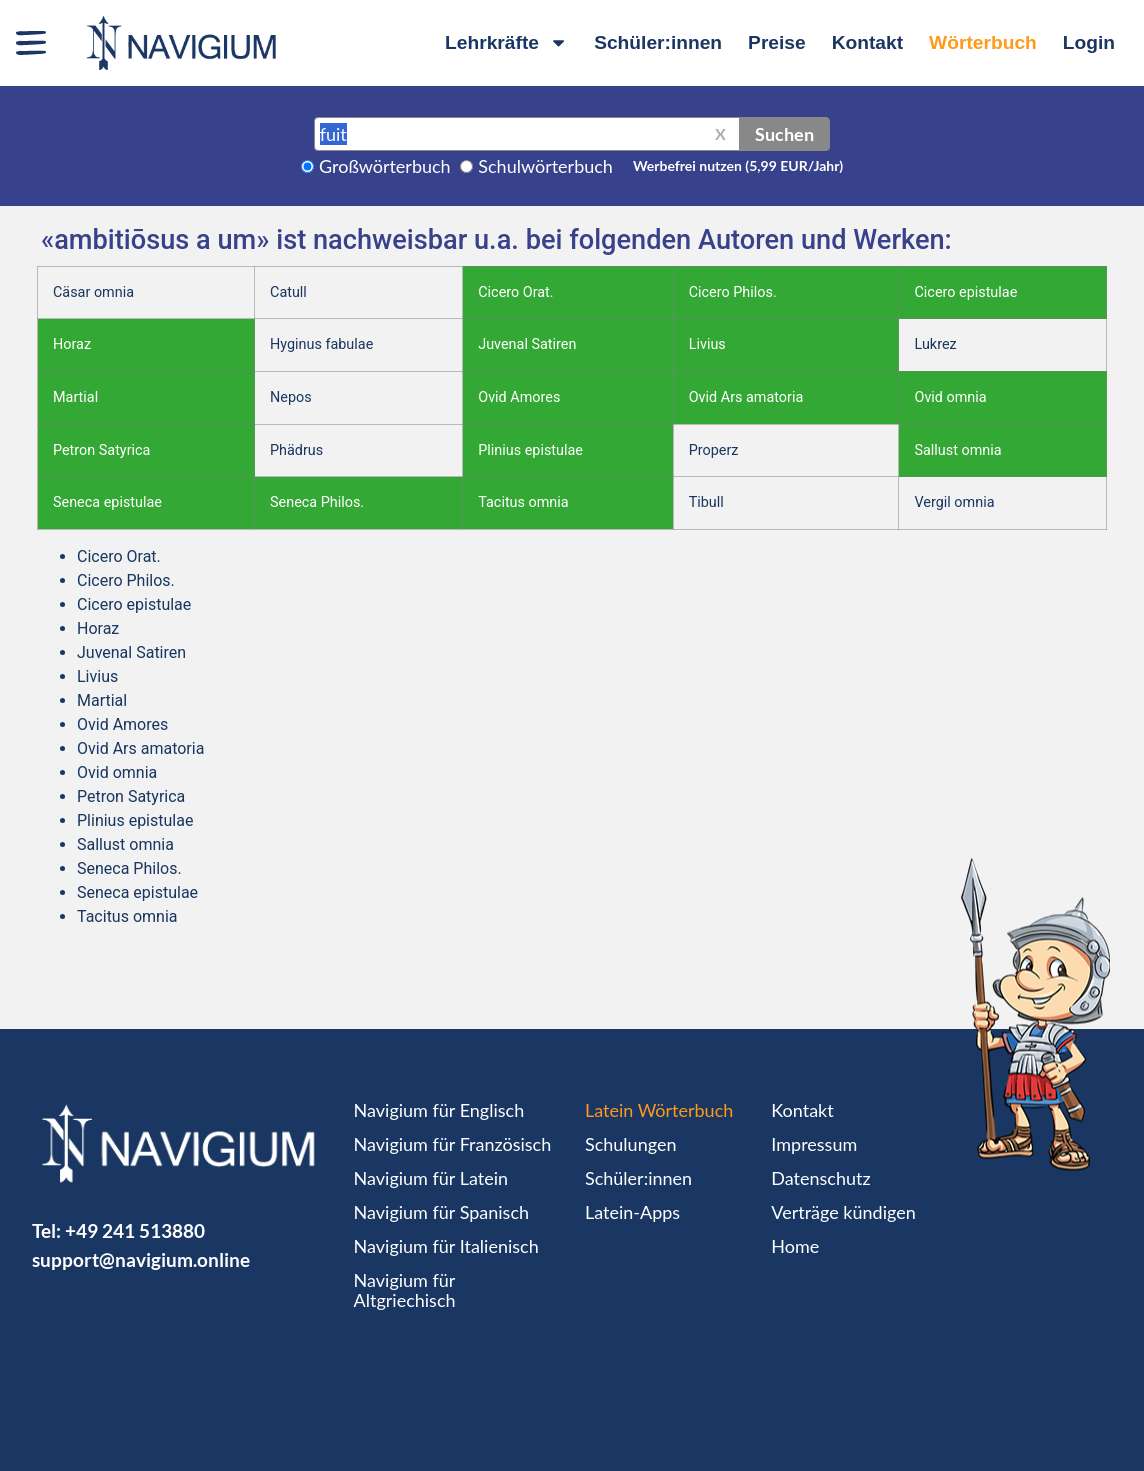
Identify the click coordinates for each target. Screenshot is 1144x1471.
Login (1089, 42)
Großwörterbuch (385, 166)
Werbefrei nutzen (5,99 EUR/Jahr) (738, 165)
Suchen (784, 134)
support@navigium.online (141, 1259)
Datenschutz (820, 1178)
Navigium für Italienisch (446, 1246)
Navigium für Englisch (439, 1110)
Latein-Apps (632, 1212)
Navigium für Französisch (453, 1144)
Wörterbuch (983, 42)
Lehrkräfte (506, 42)
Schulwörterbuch (545, 166)
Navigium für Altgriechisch (405, 1290)
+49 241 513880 (135, 1230)
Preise (777, 42)
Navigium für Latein (431, 1178)
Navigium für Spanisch (442, 1212)
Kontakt (867, 42)
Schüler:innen (658, 42)
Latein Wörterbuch (659, 1110)
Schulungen (630, 1144)
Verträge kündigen (843, 1212)
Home (795, 1246)
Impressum (814, 1144)
